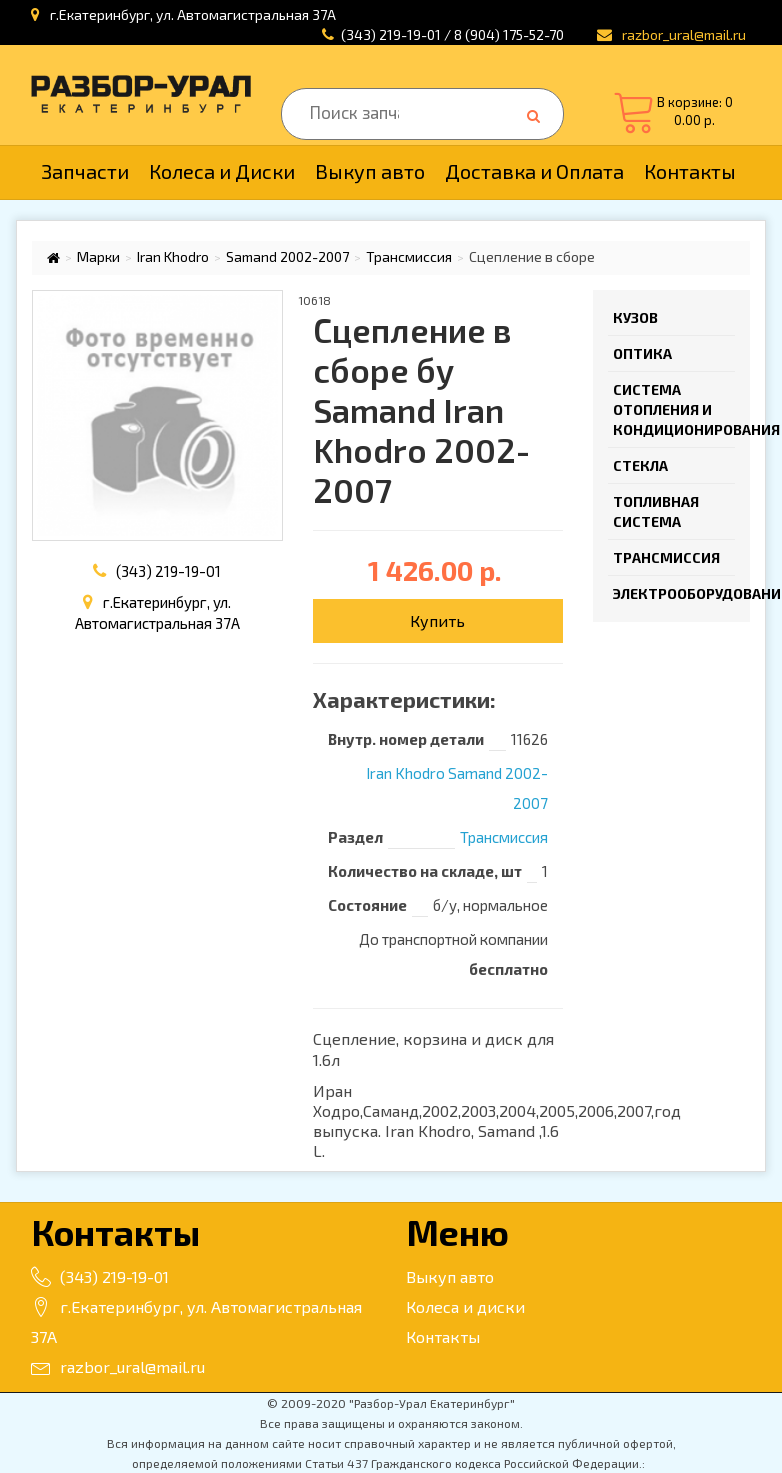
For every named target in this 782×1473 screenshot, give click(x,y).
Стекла (640, 465)
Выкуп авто (370, 171)
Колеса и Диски (222, 171)
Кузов (635, 317)
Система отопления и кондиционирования (674, 409)
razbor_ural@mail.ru (118, 1366)
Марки (98, 257)
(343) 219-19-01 (168, 571)
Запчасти (85, 171)
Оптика (642, 353)
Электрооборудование (674, 593)
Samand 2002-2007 (287, 257)
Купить (437, 620)
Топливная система (656, 511)
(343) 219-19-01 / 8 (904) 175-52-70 (452, 34)
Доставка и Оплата (534, 171)
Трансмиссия (409, 257)
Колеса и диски (465, 1306)
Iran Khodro (173, 257)
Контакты (690, 171)
